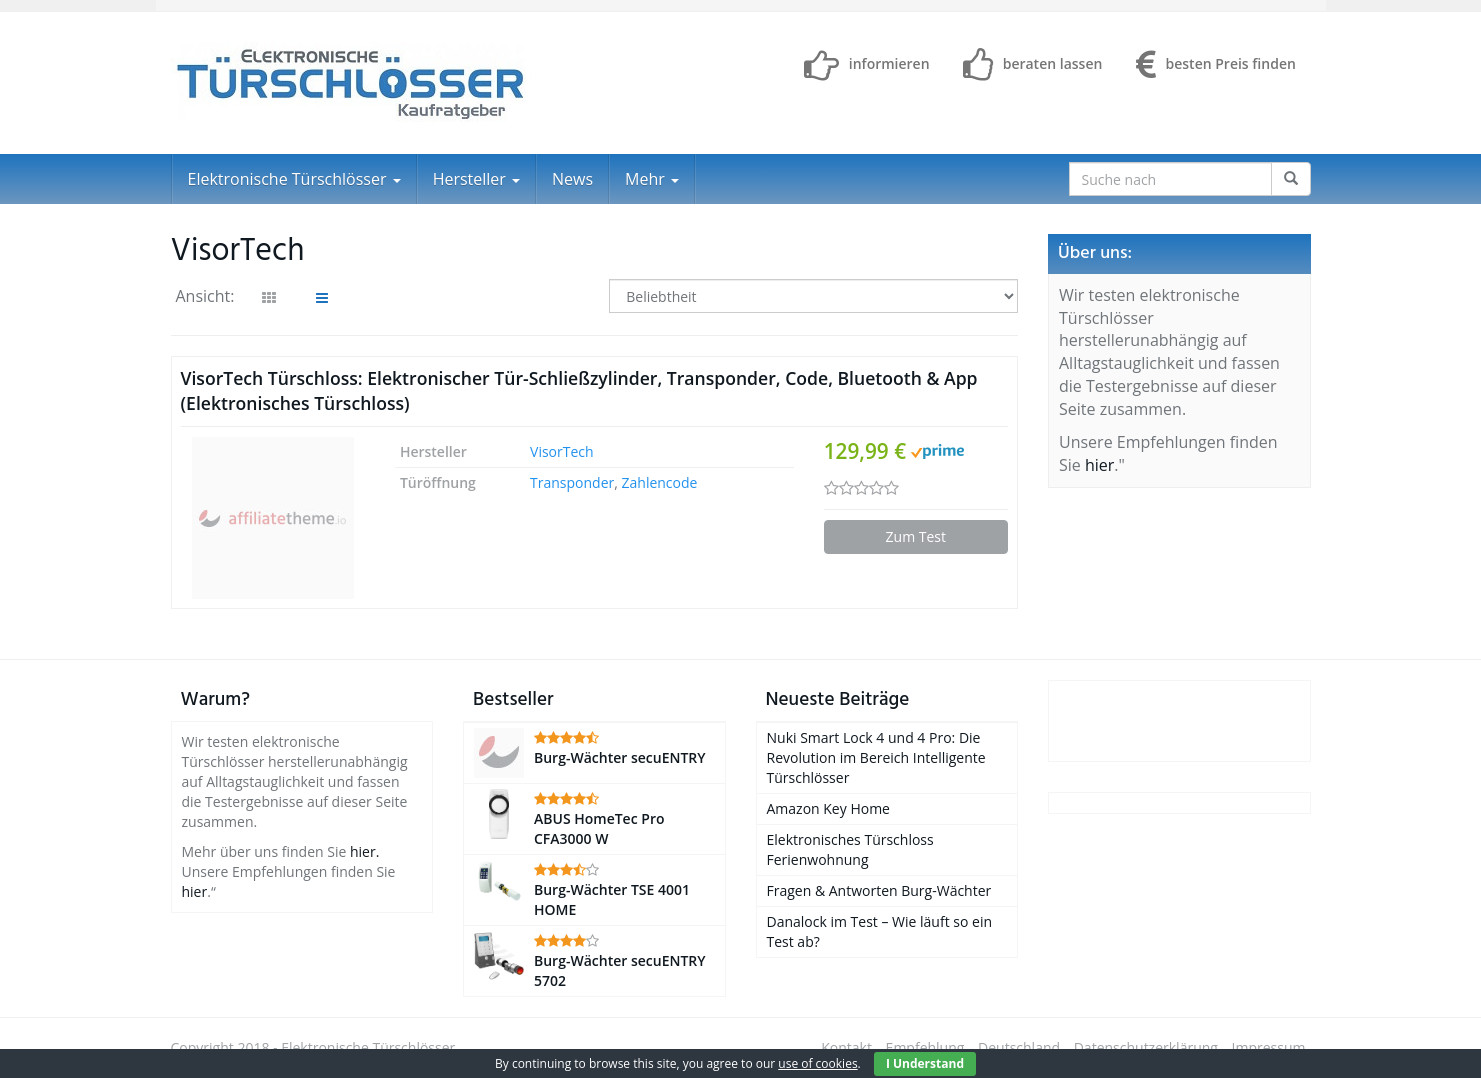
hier (1099, 465)
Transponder (572, 482)
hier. (364, 851)
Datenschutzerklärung (1146, 1047)
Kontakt (846, 1047)
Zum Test (916, 536)
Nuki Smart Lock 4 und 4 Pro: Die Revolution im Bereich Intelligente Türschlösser (876, 757)
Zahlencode (660, 482)
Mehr (652, 179)
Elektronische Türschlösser (294, 179)
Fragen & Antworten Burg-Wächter (879, 890)
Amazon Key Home (828, 808)
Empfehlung (925, 1047)
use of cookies (817, 1063)
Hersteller (476, 179)
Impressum (1269, 1047)
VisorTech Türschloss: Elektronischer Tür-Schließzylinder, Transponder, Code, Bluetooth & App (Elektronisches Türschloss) (579, 390)
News (572, 179)
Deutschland (1019, 1047)
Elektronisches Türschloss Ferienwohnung (850, 849)
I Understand (925, 1063)
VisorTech (562, 451)
